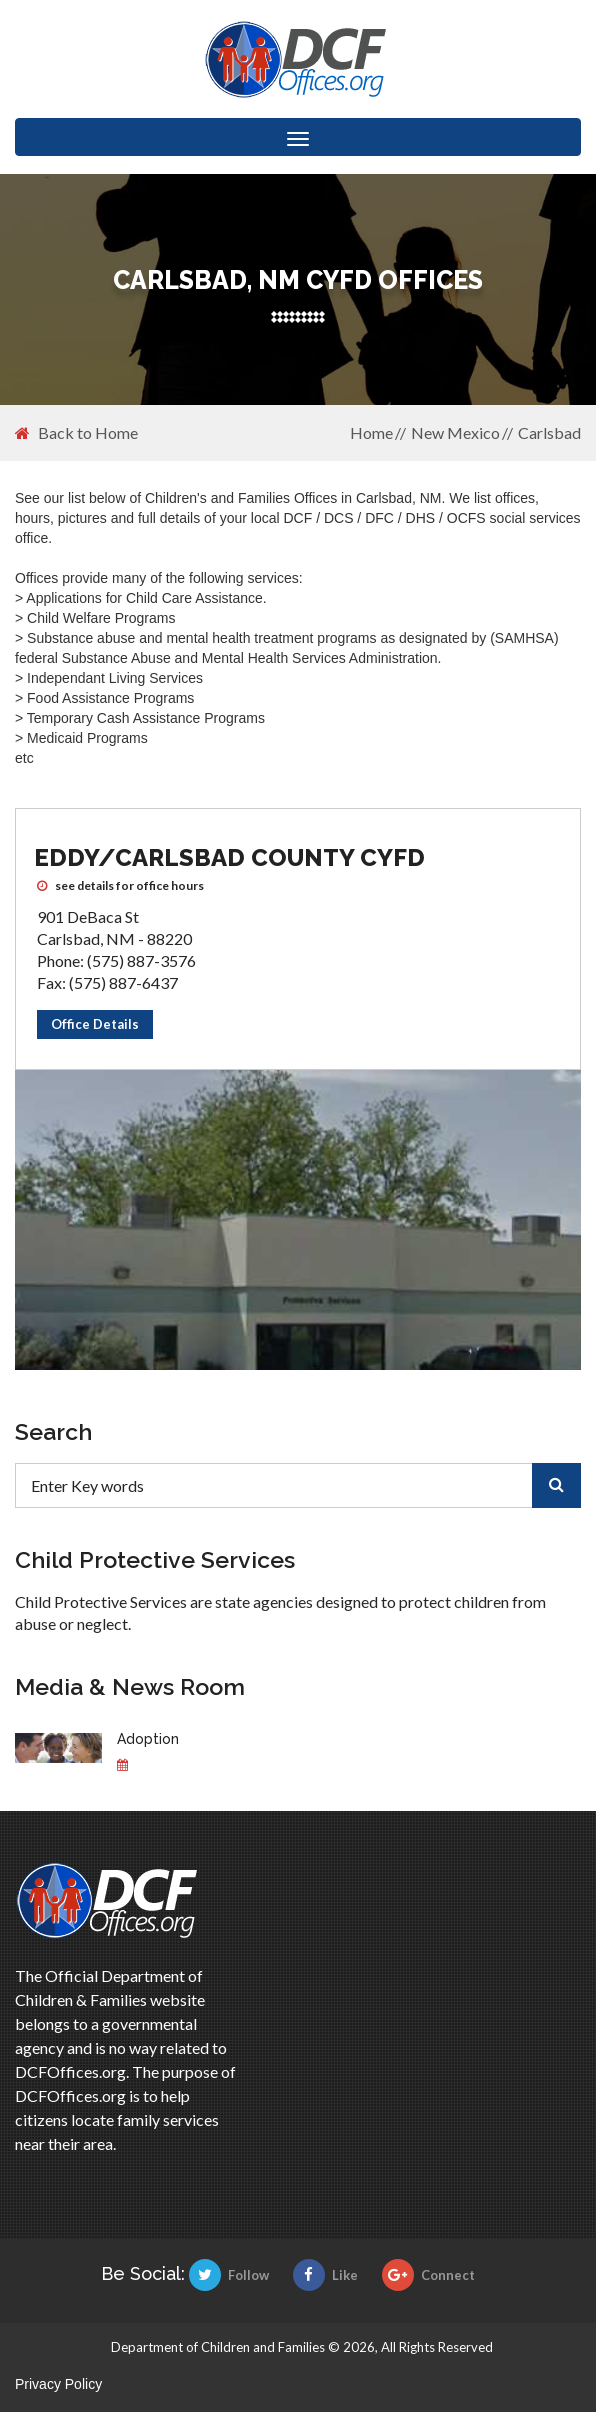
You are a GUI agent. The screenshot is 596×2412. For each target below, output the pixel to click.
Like (325, 2275)
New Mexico (455, 432)
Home (371, 432)
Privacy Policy (58, 2384)
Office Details (95, 1024)
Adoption (148, 1739)
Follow (229, 2275)
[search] (556, 1485)
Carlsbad (549, 432)
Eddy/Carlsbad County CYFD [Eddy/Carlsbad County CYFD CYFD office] (229, 857)
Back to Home (76, 433)
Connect (428, 2275)
